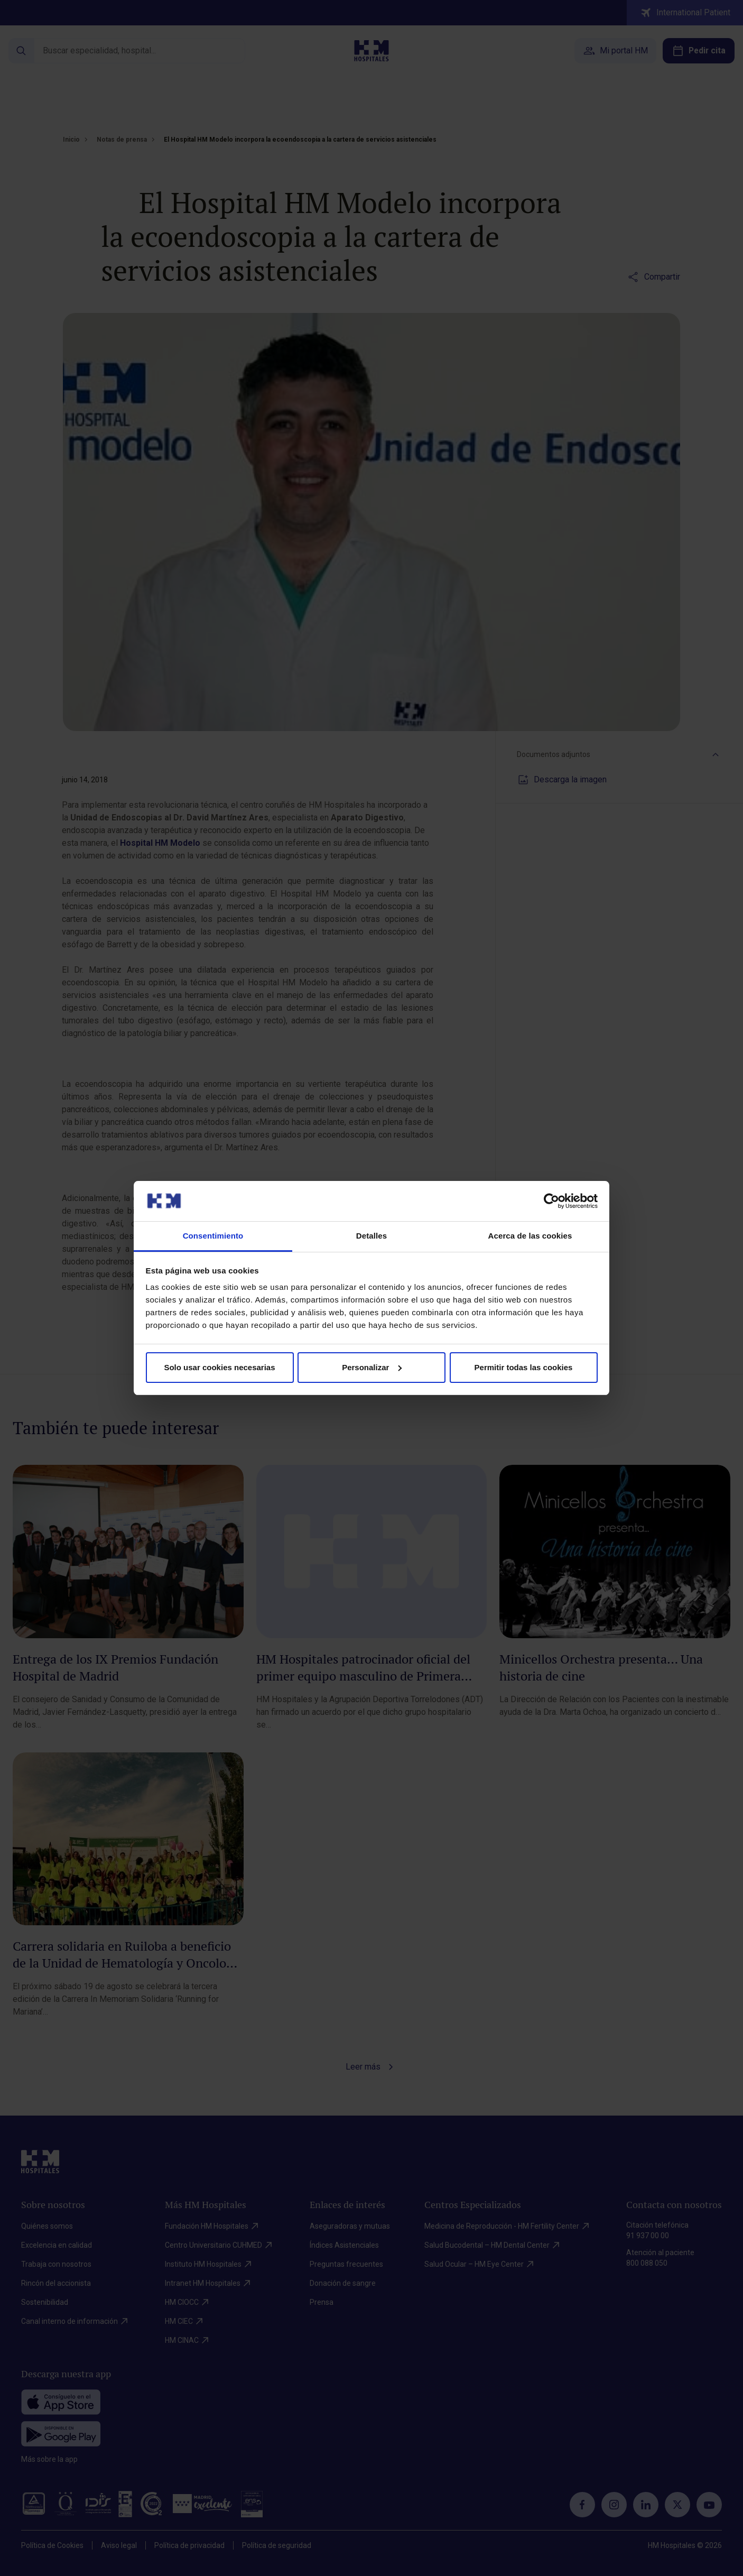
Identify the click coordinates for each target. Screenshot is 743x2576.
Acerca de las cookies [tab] (530, 1235)
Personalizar (372, 1367)
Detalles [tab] (371, 1235)
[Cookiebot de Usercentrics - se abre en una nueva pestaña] (551, 1201)
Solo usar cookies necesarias (219, 1367)
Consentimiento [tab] (213, 1235)
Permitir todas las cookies (524, 1367)
